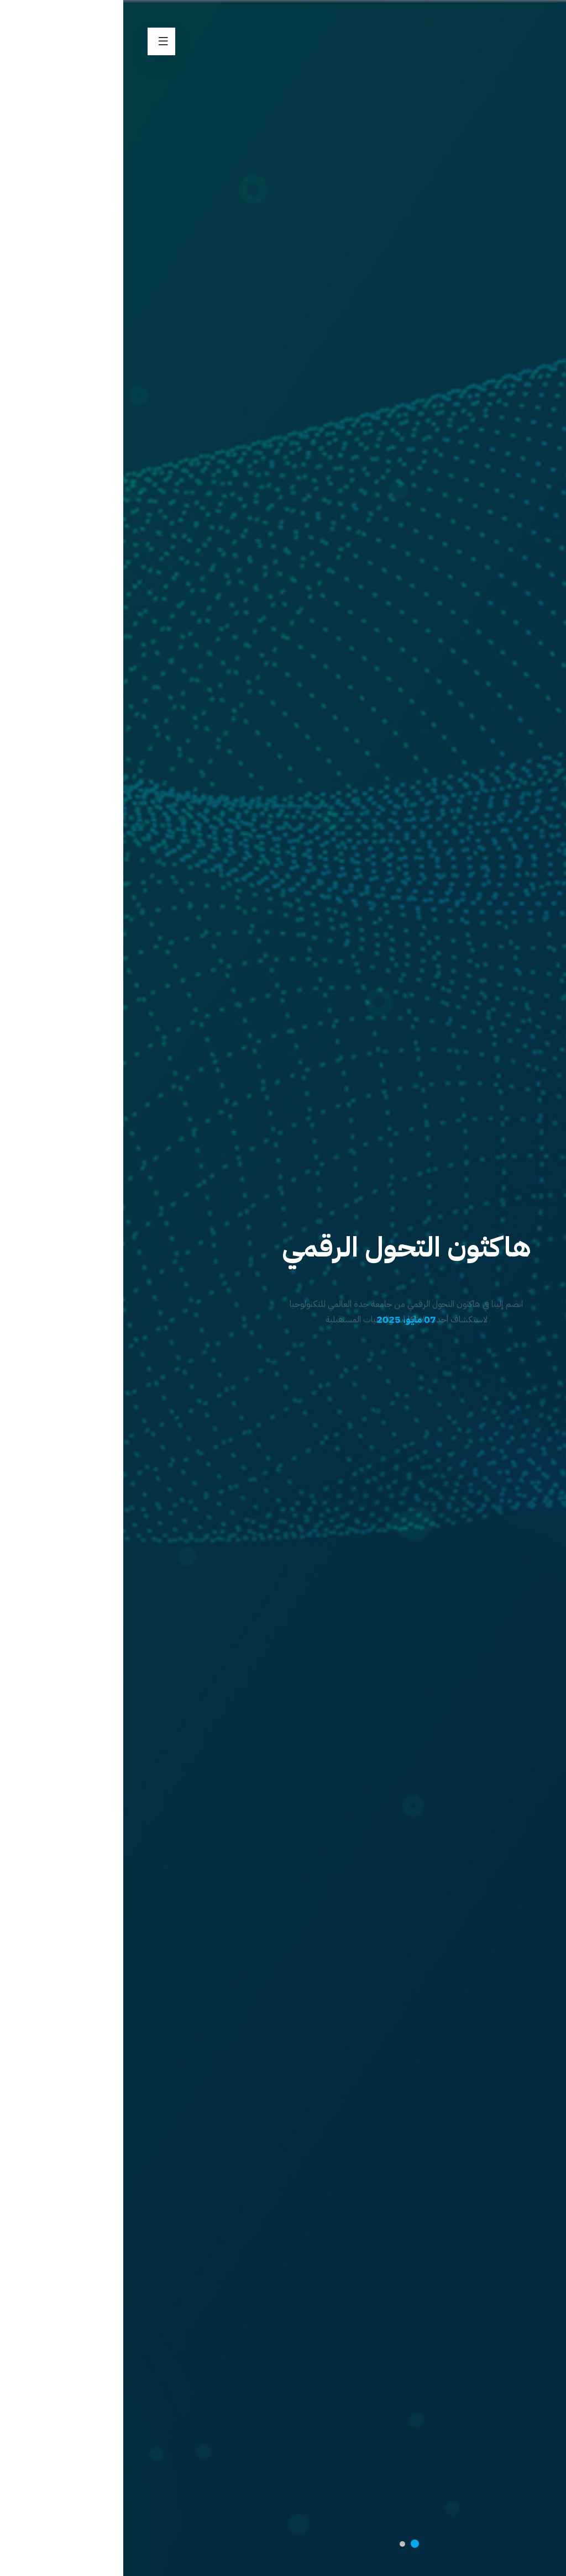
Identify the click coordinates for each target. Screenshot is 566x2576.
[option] (283, 1288)
